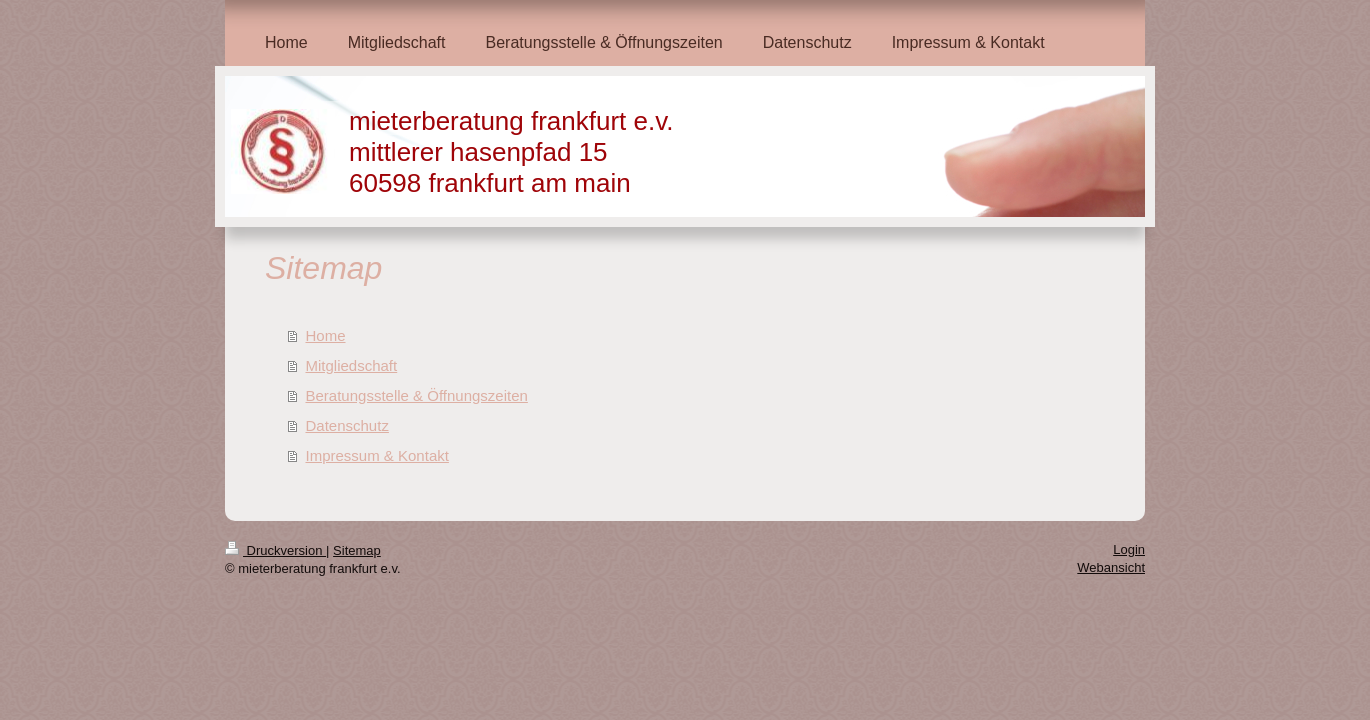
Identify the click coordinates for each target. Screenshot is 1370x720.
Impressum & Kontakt (377, 455)
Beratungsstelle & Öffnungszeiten (417, 395)
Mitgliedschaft (352, 365)
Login (1129, 549)
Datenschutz (347, 425)
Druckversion (275, 550)
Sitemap (357, 550)
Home (326, 335)
